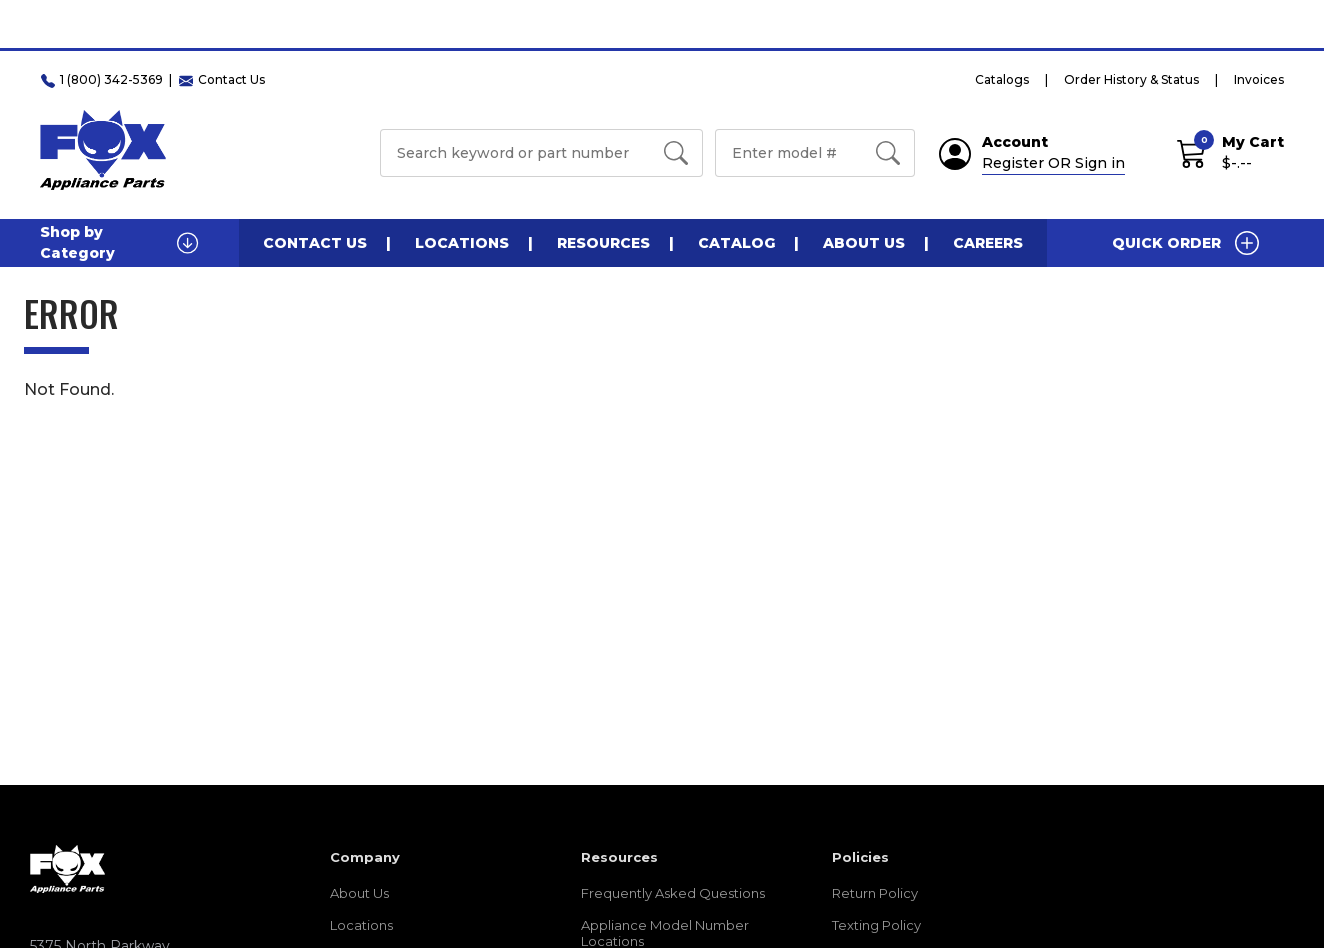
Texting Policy (876, 925)
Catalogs (1002, 79)
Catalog (736, 243)
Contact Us (315, 243)
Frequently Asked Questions (673, 893)
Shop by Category (119, 242)
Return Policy (875, 893)
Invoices (1259, 79)
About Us (864, 243)
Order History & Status (1131, 79)
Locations (462, 243)
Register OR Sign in (1053, 163)
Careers (988, 243)
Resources (603, 243)
